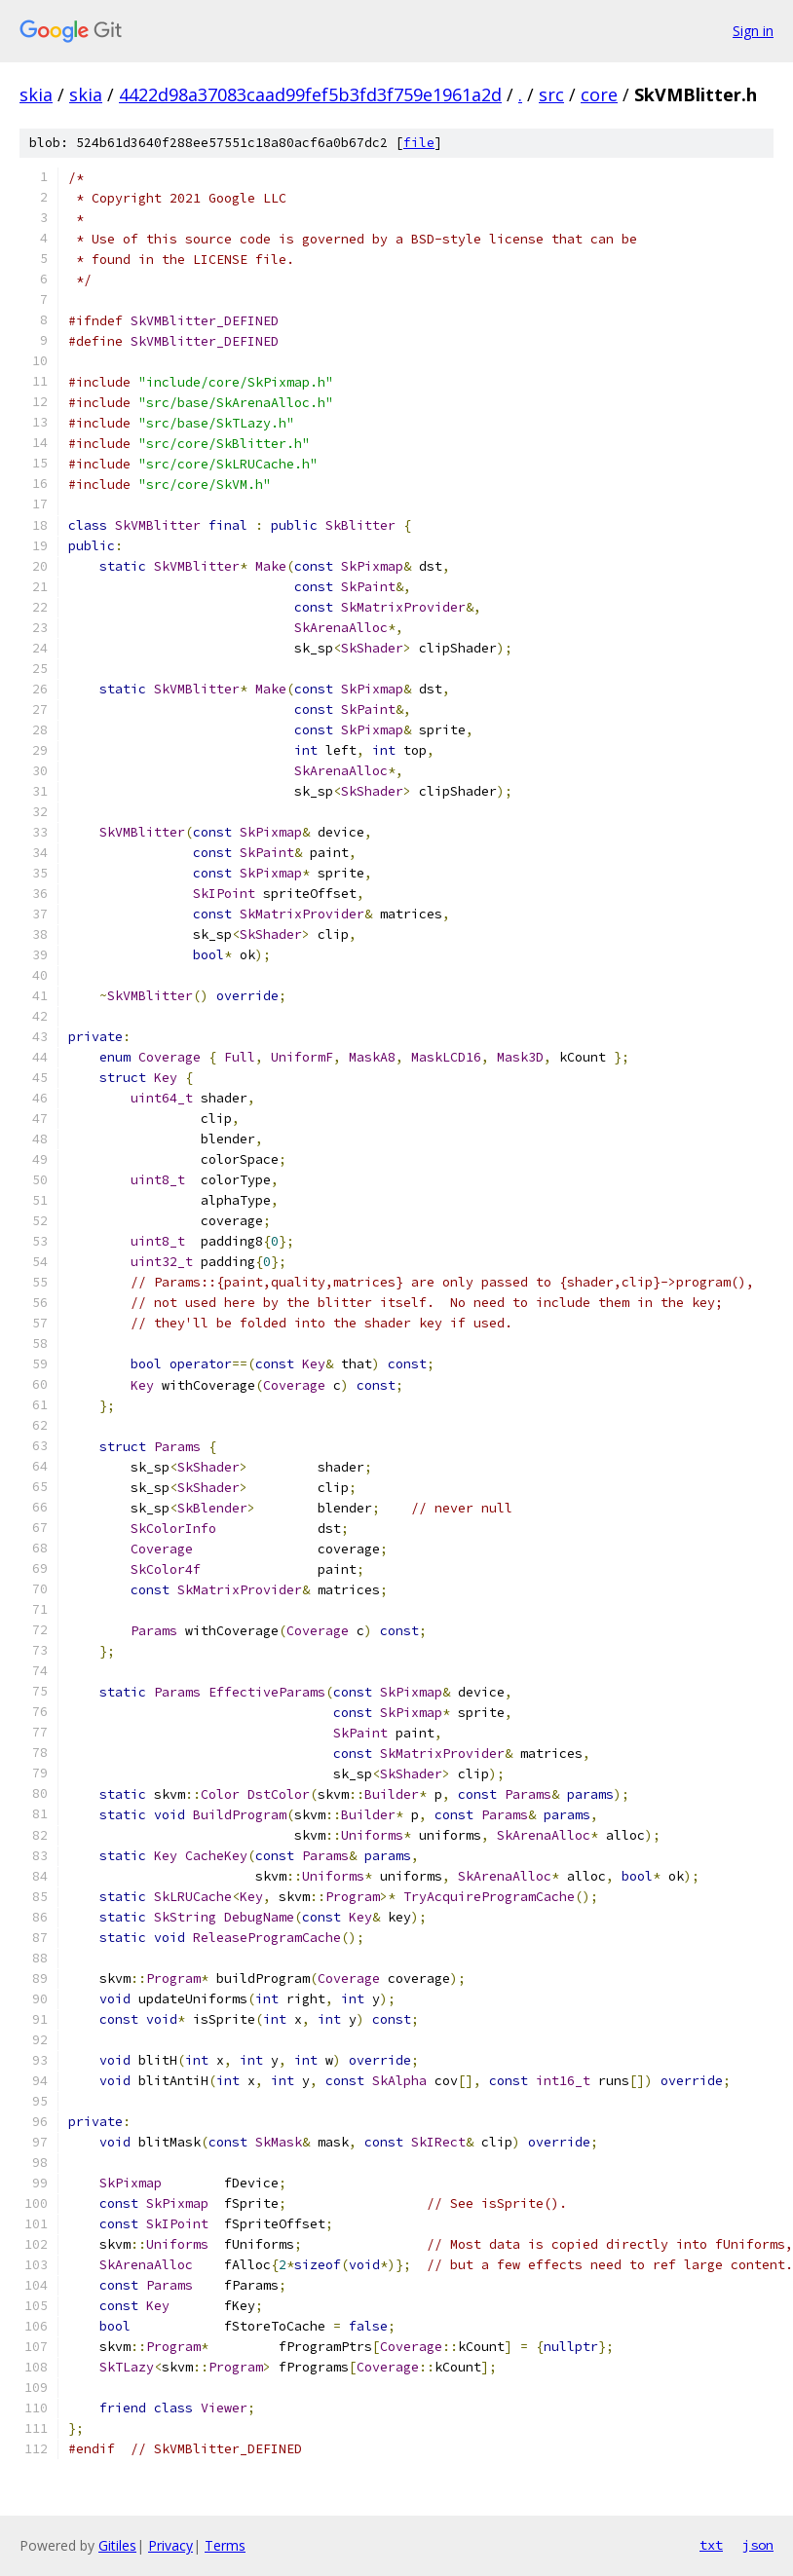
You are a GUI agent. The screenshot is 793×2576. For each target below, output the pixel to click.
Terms (225, 2545)
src (551, 94)
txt (711, 2545)
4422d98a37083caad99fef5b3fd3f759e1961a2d (310, 94)
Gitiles (117, 2545)
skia (36, 94)
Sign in (753, 30)
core (599, 94)
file (418, 142)
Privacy (170, 2545)
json (758, 2545)
